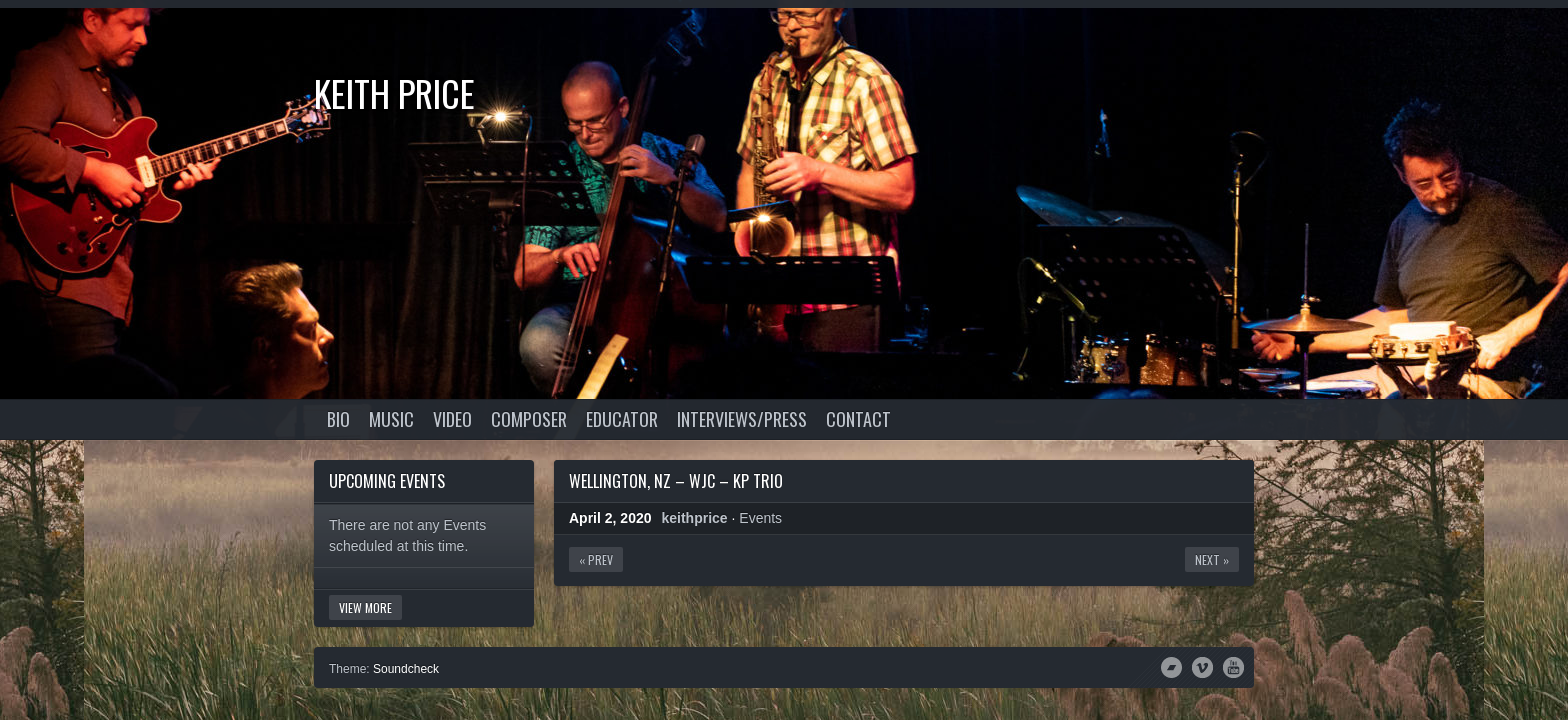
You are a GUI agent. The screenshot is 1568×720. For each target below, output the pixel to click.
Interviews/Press (742, 419)
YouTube (1233, 666)
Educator (622, 419)
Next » (1212, 559)
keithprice (695, 518)
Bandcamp (1171, 666)
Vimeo (1202, 666)
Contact (858, 419)
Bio (338, 419)
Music (391, 419)
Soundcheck (406, 669)
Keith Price (394, 92)
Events (760, 518)
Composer (529, 419)
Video (452, 419)
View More (365, 607)
